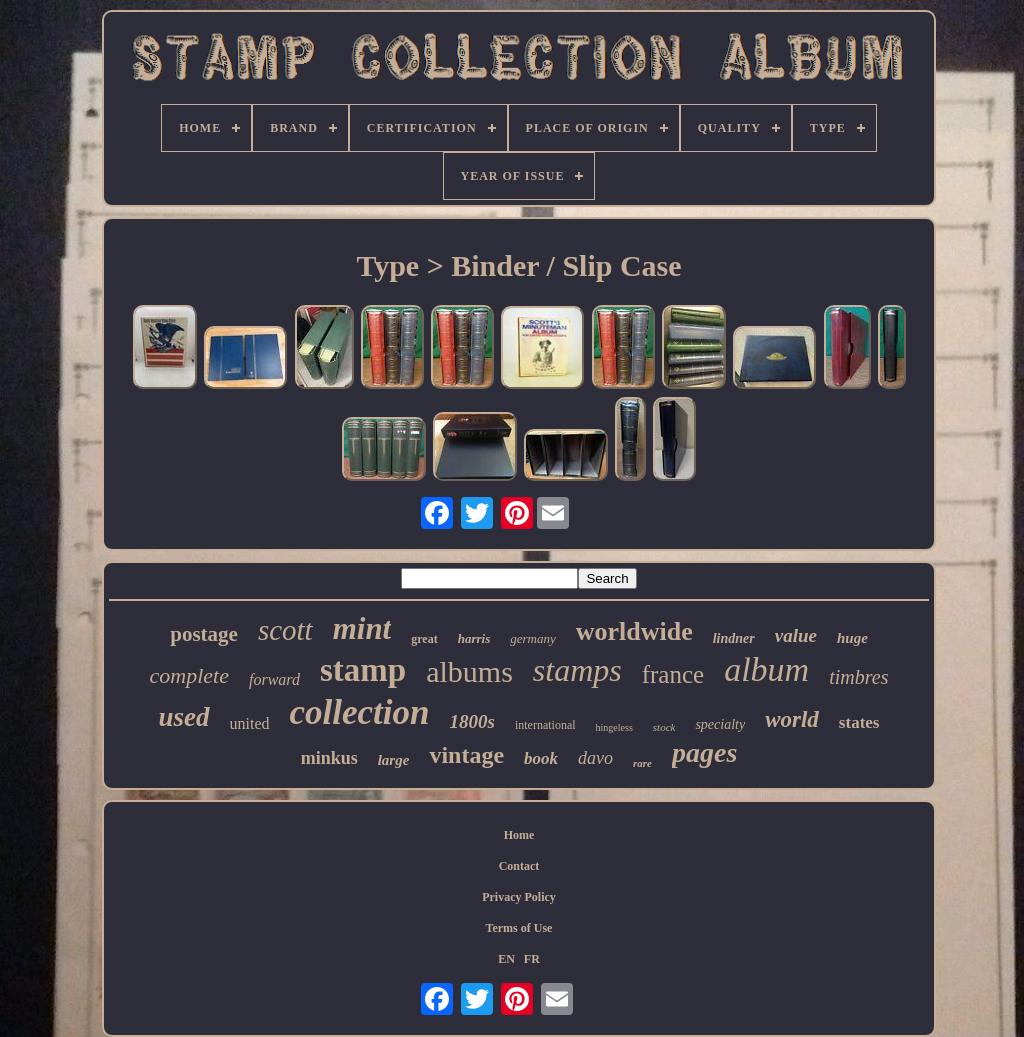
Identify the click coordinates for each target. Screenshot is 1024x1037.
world (792, 719)
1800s (472, 721)
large (394, 760)
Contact (519, 866)
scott (285, 630)
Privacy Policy (519, 897)
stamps (577, 670)
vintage (466, 755)
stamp (363, 670)
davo (595, 758)
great (424, 639)
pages (704, 752)
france (673, 674)
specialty (720, 724)
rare (642, 763)
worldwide (634, 631)
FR (532, 959)
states (859, 722)
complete (189, 675)
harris (474, 638)
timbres (858, 677)
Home (519, 835)
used (184, 717)
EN (506, 959)
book (541, 758)
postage (204, 634)
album (766, 669)
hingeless (614, 727)
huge (852, 638)
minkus (329, 758)
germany (533, 638)
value (796, 635)
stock (664, 727)
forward (274, 679)
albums (469, 671)
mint (362, 628)
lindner (734, 638)
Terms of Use (519, 928)
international (545, 725)
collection (360, 712)
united (250, 723)
